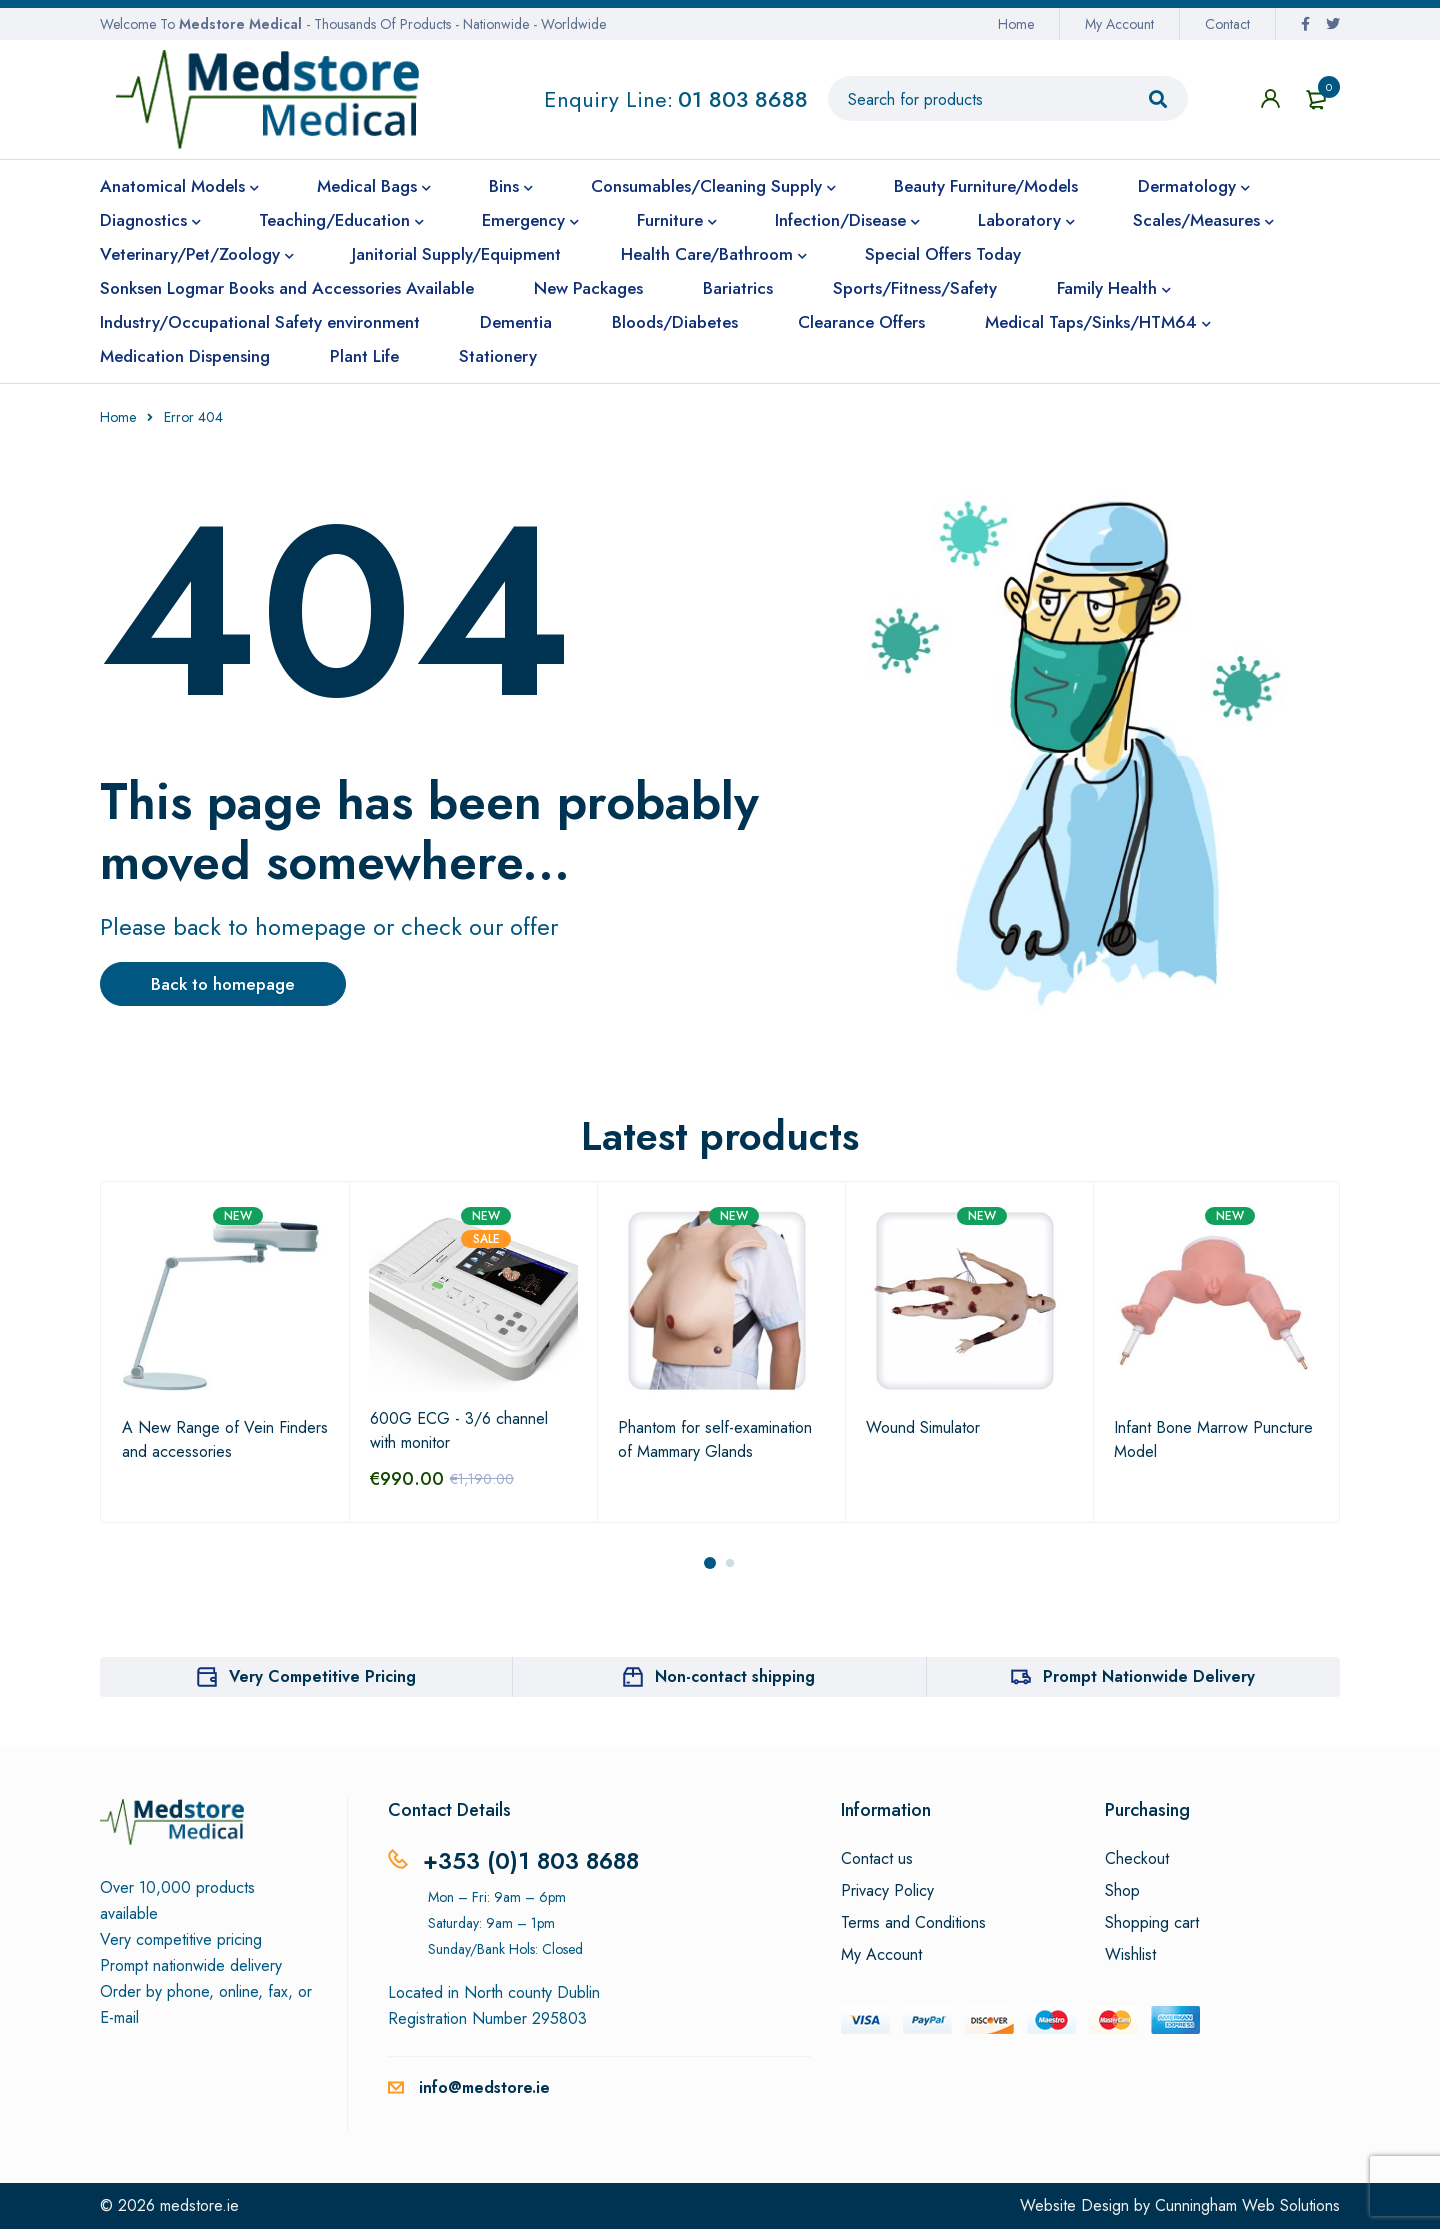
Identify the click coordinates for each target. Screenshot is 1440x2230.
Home (1016, 24)
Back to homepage (235, 985)
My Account (1119, 24)
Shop (1122, 1892)
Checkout (1137, 1860)
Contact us (877, 1860)
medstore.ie (199, 2206)
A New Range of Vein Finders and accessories (225, 1440)
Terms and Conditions (913, 1924)
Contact (1227, 24)
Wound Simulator (923, 1428)
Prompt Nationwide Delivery (1149, 1677)
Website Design (1074, 2206)
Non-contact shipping (735, 1677)
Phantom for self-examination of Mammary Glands (715, 1440)
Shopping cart (1152, 1924)
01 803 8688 (743, 99)
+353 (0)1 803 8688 (534, 1861)
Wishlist (1130, 1956)
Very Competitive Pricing (322, 1677)
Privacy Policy (887, 1892)
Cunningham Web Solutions (1247, 2206)
